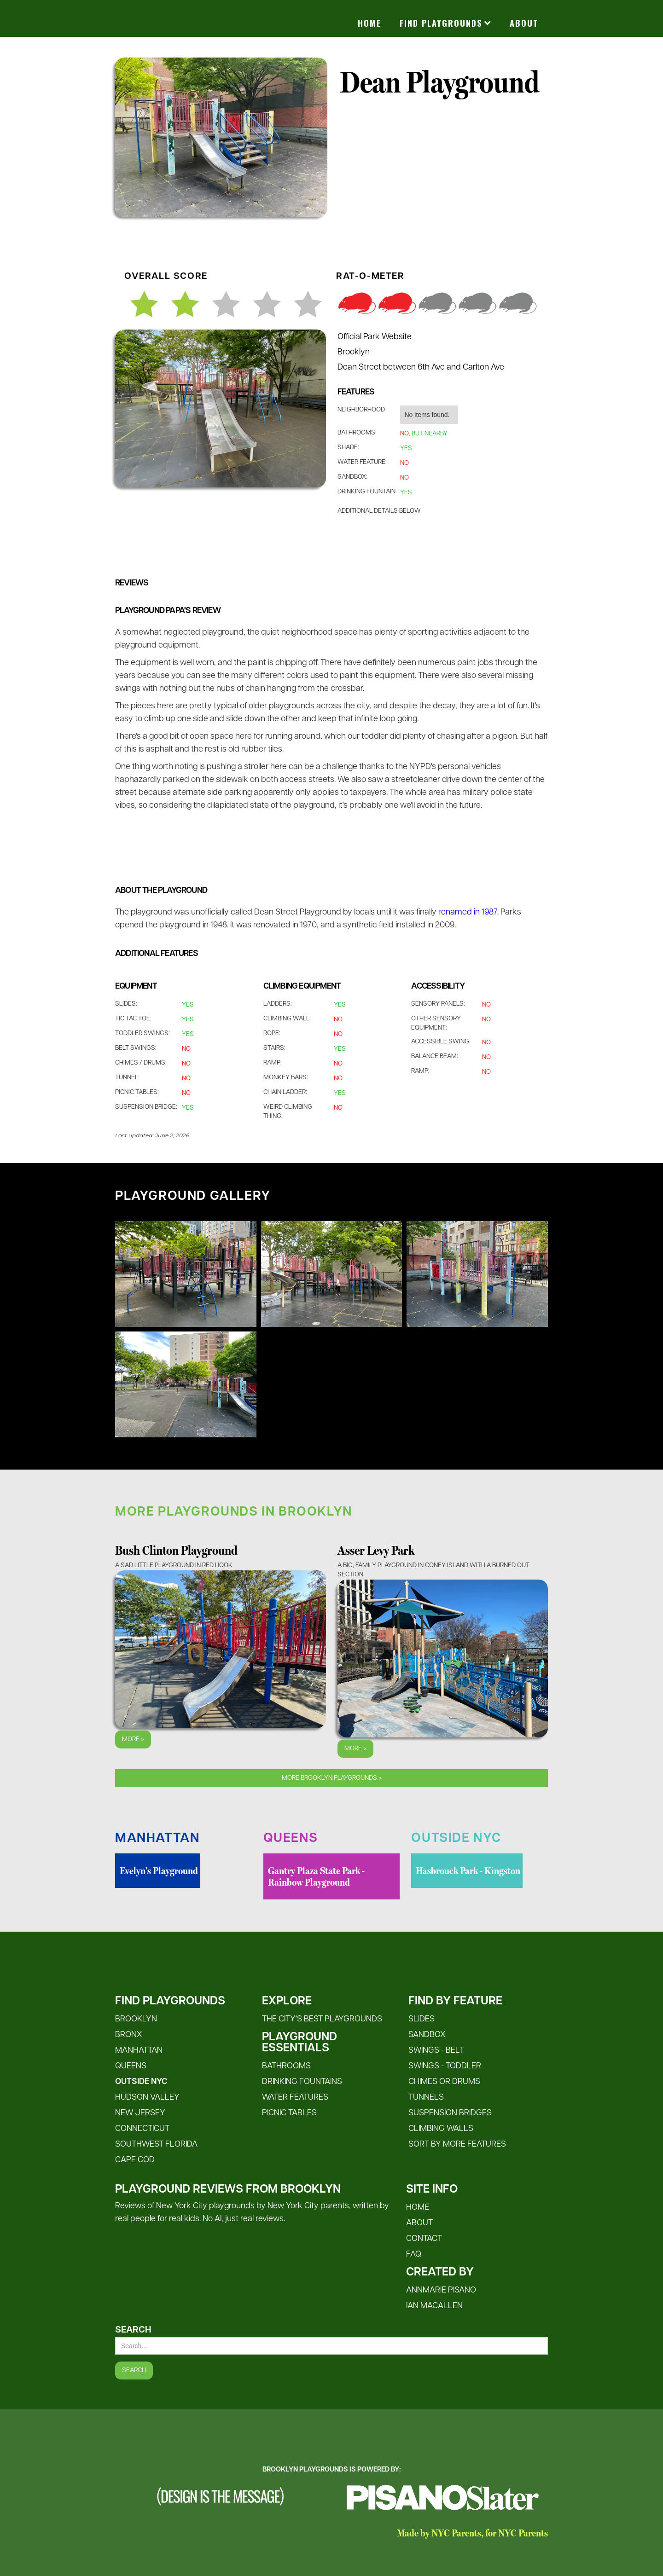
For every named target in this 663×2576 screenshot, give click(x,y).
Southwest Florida (156, 2144)
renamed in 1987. (468, 912)
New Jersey (140, 2113)
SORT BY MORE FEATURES (457, 2144)
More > (133, 1739)
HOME (417, 2207)
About (524, 23)
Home (369, 23)
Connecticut (142, 2128)
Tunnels (426, 2097)
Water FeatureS (295, 2097)
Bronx (128, 2035)
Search (133, 2330)
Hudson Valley (147, 2097)
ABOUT (419, 2223)
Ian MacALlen (434, 2306)
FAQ (413, 2254)
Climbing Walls (440, 2128)
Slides (421, 2019)
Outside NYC (141, 2082)
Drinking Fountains (302, 2082)
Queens (130, 2066)
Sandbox (427, 2035)
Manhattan (139, 2050)
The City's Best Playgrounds (322, 2019)
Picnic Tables (289, 2113)
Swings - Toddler (444, 2066)
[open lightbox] (185, 1274)
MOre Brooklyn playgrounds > (332, 1778)
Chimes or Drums (444, 2082)
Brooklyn (136, 2019)
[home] (207, 9)
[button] (445, 23)
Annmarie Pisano (441, 2290)
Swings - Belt (436, 2050)
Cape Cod (135, 2160)
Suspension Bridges (450, 2113)
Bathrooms (286, 2066)
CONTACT (424, 2238)
